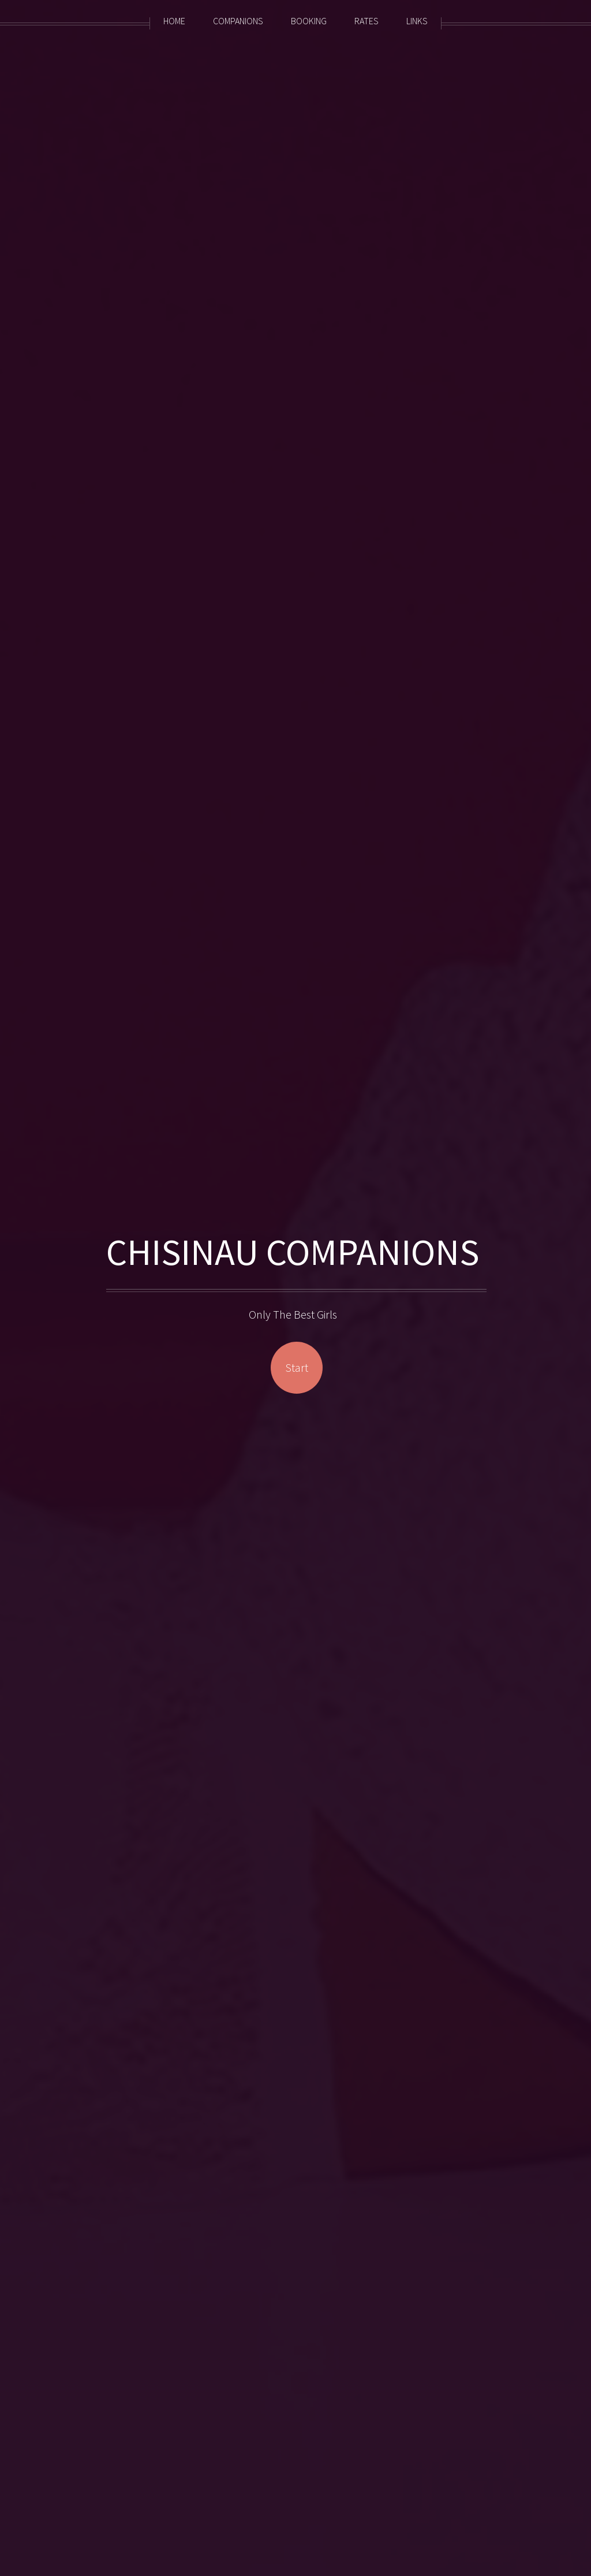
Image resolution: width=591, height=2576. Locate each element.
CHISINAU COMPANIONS (296, 1252)
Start (296, 1367)
